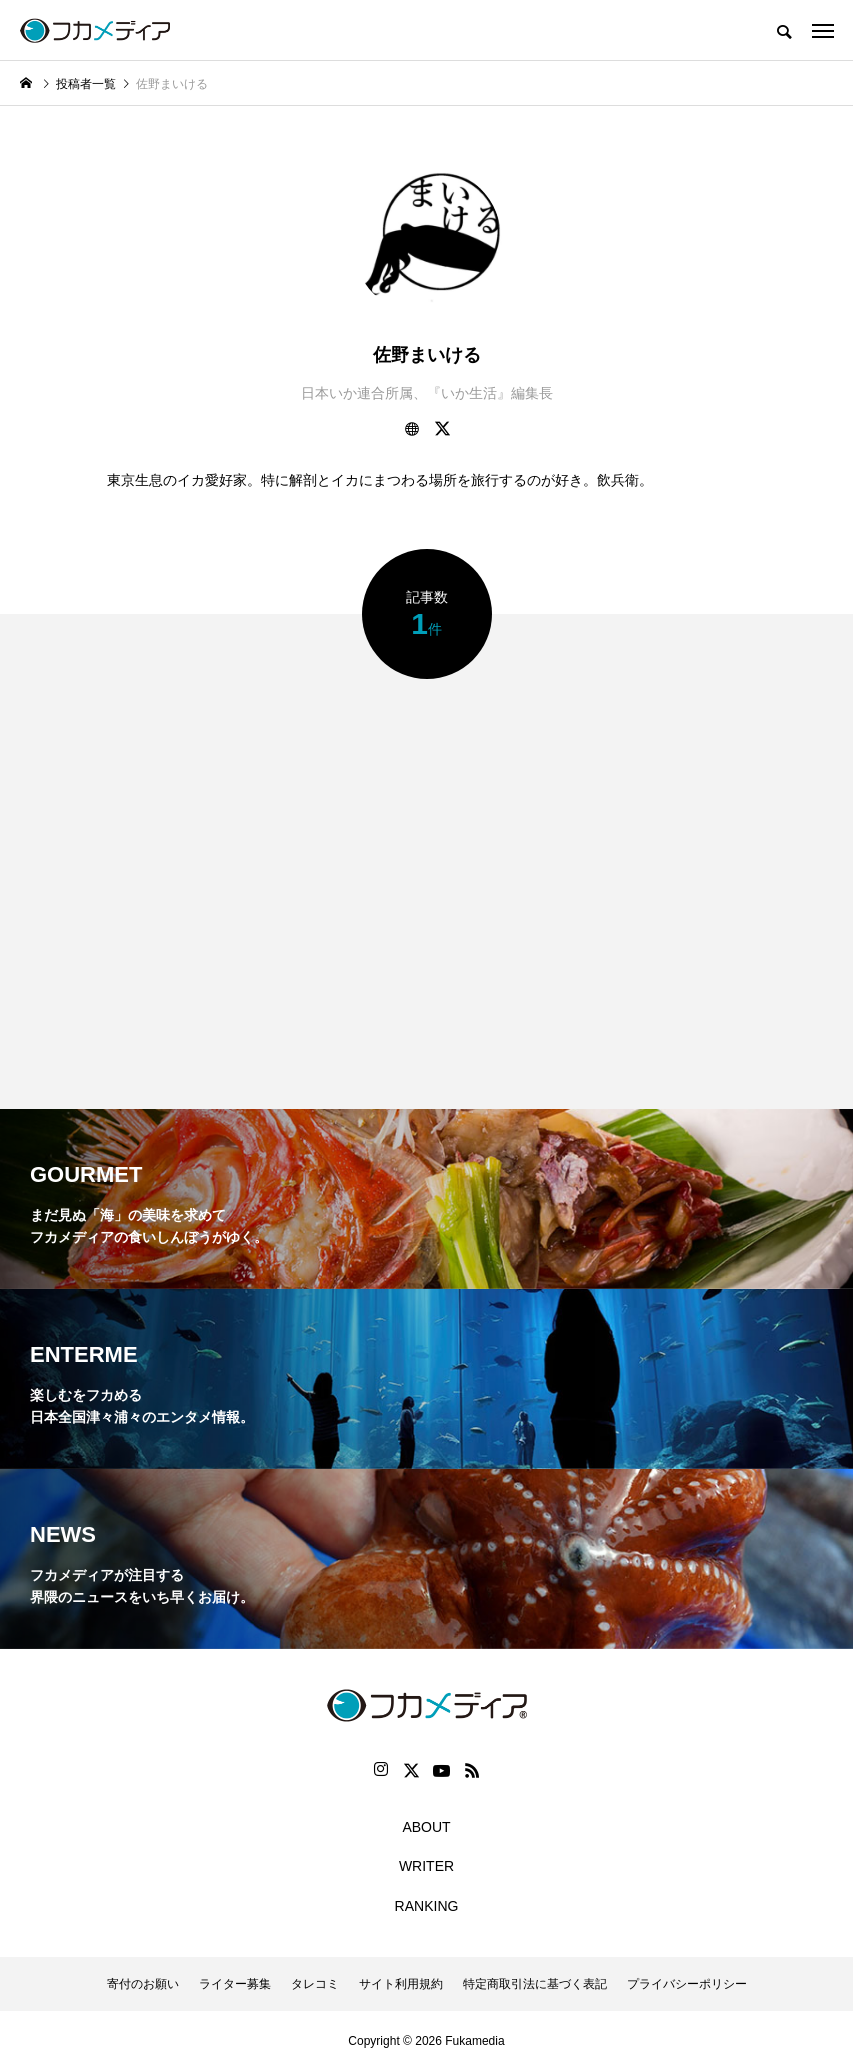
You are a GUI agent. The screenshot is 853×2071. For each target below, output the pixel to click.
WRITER (426, 1866)
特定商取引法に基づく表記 (535, 1984)
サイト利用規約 (401, 1984)
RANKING (427, 1906)
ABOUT (426, 1827)
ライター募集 (235, 1984)
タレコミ (315, 1984)
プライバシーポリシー (687, 1984)
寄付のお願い (143, 1984)
